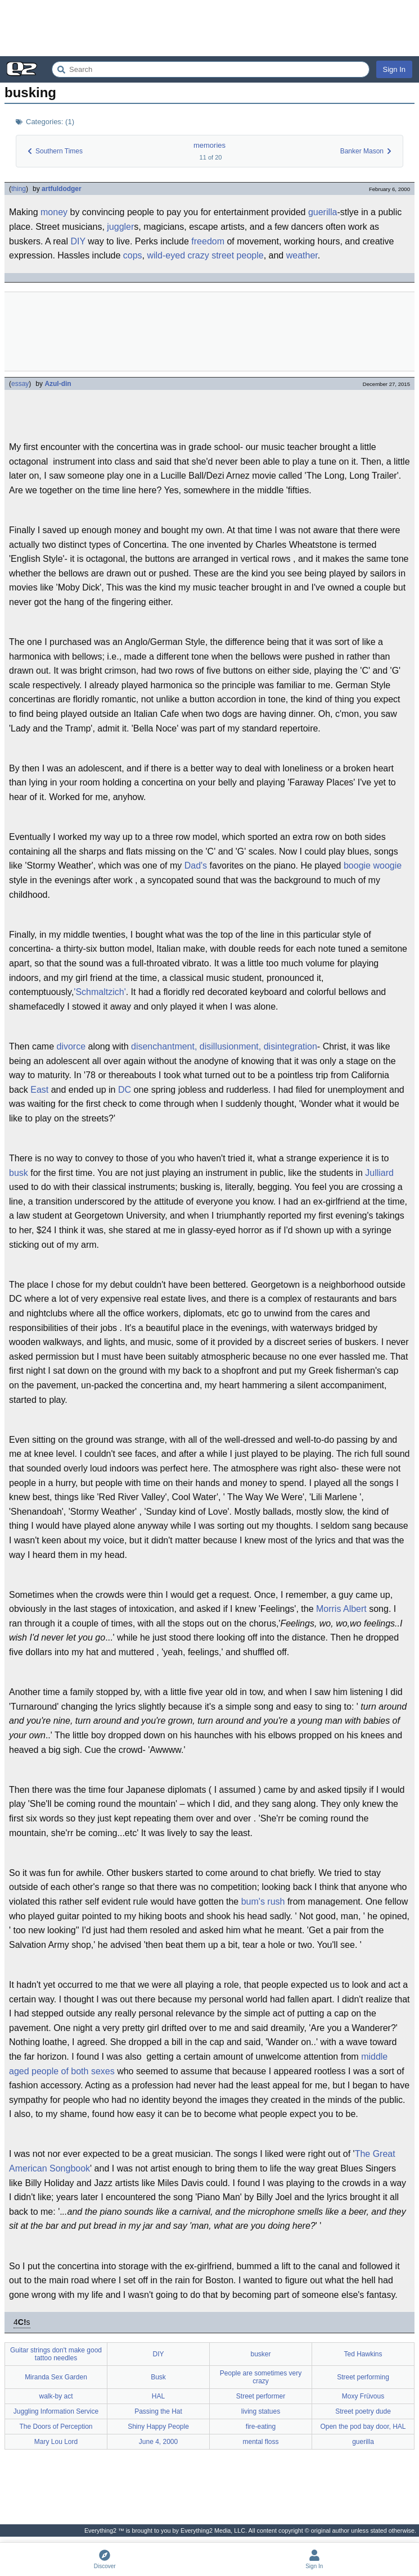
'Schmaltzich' (99, 992)
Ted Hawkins (363, 2354)
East (39, 1089)
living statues (260, 2411)
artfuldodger (62, 189)
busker (260, 2354)
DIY (77, 241)
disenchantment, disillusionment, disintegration (224, 1046)
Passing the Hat (158, 2411)
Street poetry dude (363, 2411)
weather (302, 255)
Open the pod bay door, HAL (363, 2426)
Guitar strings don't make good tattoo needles (56, 2354)
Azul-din (57, 384)
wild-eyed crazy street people (205, 255)
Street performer (260, 2396)
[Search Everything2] (211, 69)
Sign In (394, 69)
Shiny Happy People (158, 2426)
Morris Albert (341, 1609)
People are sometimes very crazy (260, 2377)
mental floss (260, 2442)
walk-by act (56, 2396)
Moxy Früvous (363, 2396)
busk (18, 1173)
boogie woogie (373, 865)
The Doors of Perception (55, 2426)
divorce (70, 1046)
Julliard (379, 1173)
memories (209, 145)
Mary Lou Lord (56, 2442)
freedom (207, 241)
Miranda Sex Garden (56, 2377)
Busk (158, 2377)
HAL (158, 2396)
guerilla (322, 212)
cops (132, 255)
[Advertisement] (209, 28)
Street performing (363, 2377)
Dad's (195, 865)
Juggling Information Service (55, 2411)
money (53, 212)
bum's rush (263, 1901)
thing (18, 189)
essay (20, 384)
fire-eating (261, 2426)
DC (124, 1089)
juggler (120, 226)
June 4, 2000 (158, 2442)
